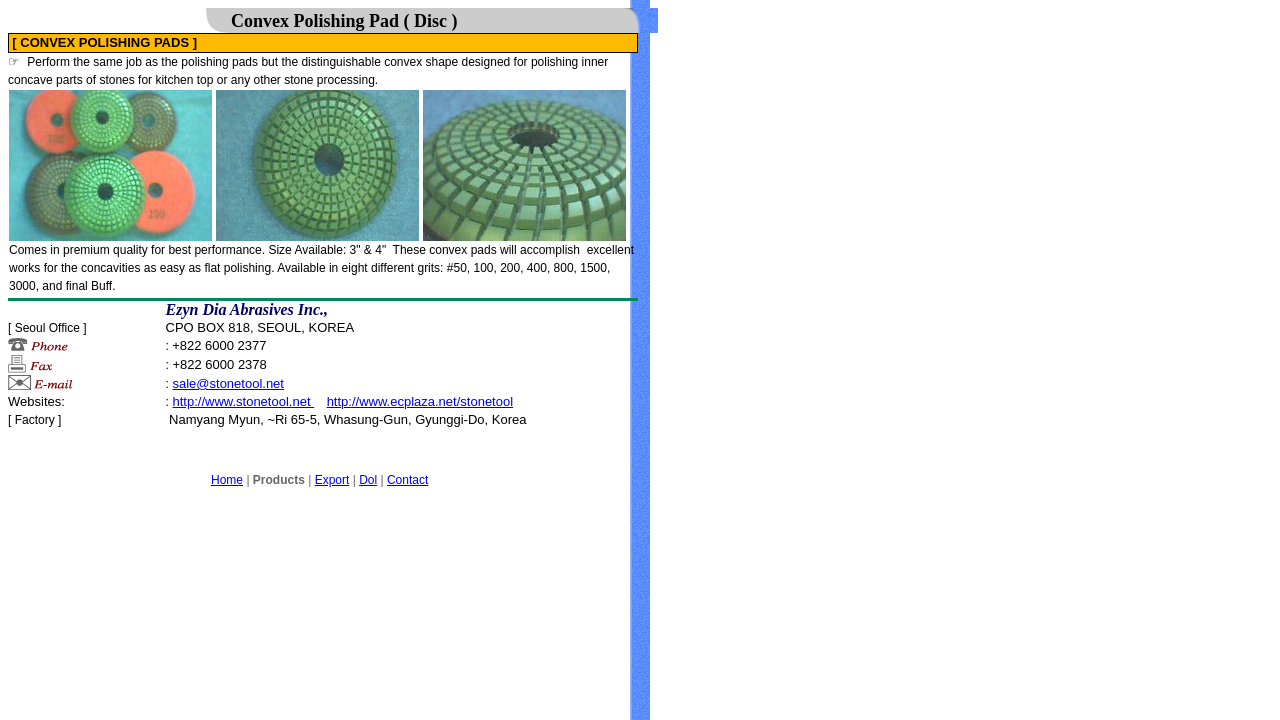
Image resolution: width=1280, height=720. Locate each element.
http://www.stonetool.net (243, 401)
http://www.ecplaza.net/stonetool (420, 401)
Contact (407, 480)
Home (227, 480)
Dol (368, 480)
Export (332, 480)
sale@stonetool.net (228, 383)
